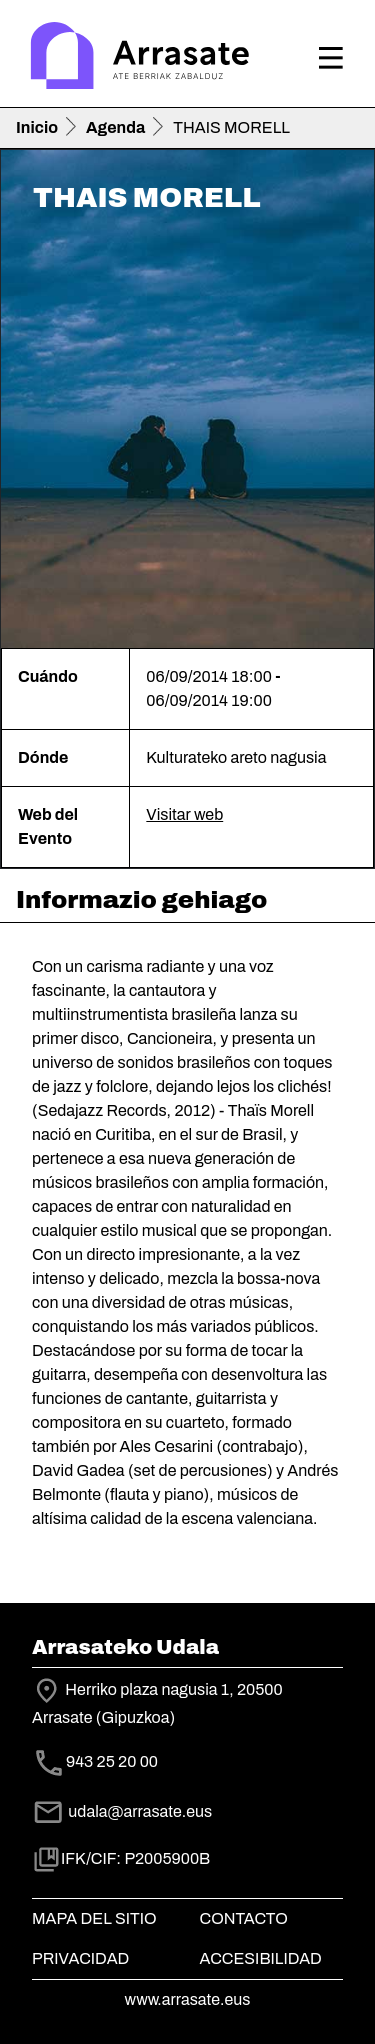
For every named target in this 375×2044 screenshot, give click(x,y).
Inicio (37, 127)
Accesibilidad (261, 1958)
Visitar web (184, 814)
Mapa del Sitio (94, 1918)
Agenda (115, 127)
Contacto (244, 1918)
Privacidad (80, 1958)
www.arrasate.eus (188, 1999)
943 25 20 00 (112, 1761)
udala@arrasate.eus (122, 1811)
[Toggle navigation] (331, 58)
